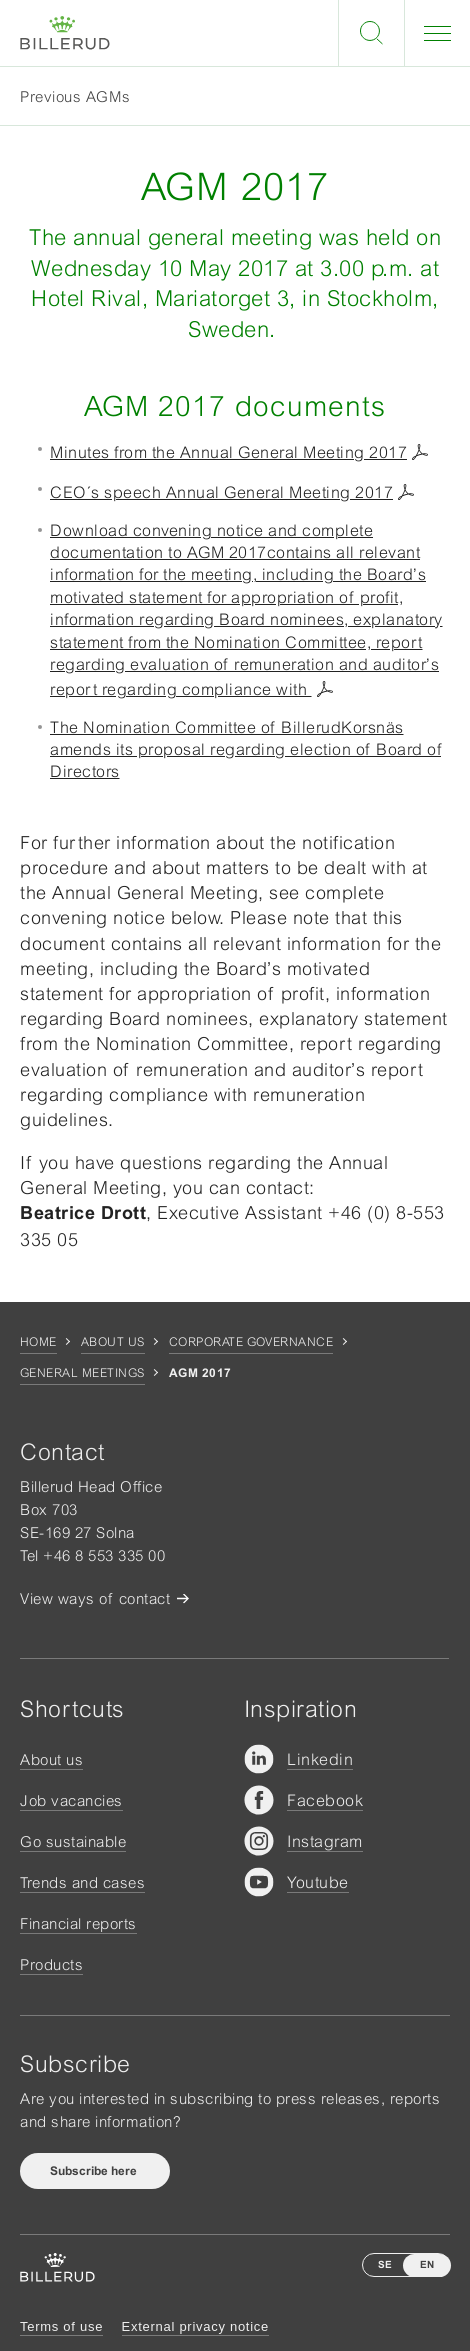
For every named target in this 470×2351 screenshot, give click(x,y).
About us (113, 1342)
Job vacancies (71, 1800)
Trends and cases (82, 1882)
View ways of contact (95, 1598)
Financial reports (78, 1923)
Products (51, 1964)
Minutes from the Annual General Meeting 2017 (228, 452)
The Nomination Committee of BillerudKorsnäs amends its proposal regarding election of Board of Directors (245, 749)
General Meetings (82, 1373)
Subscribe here (95, 2171)
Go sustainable (73, 1841)
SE (385, 2264)
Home (38, 1342)
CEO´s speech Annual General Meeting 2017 (221, 492)
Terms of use (61, 2326)
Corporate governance (251, 1342)
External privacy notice (195, 2326)
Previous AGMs (75, 96)
